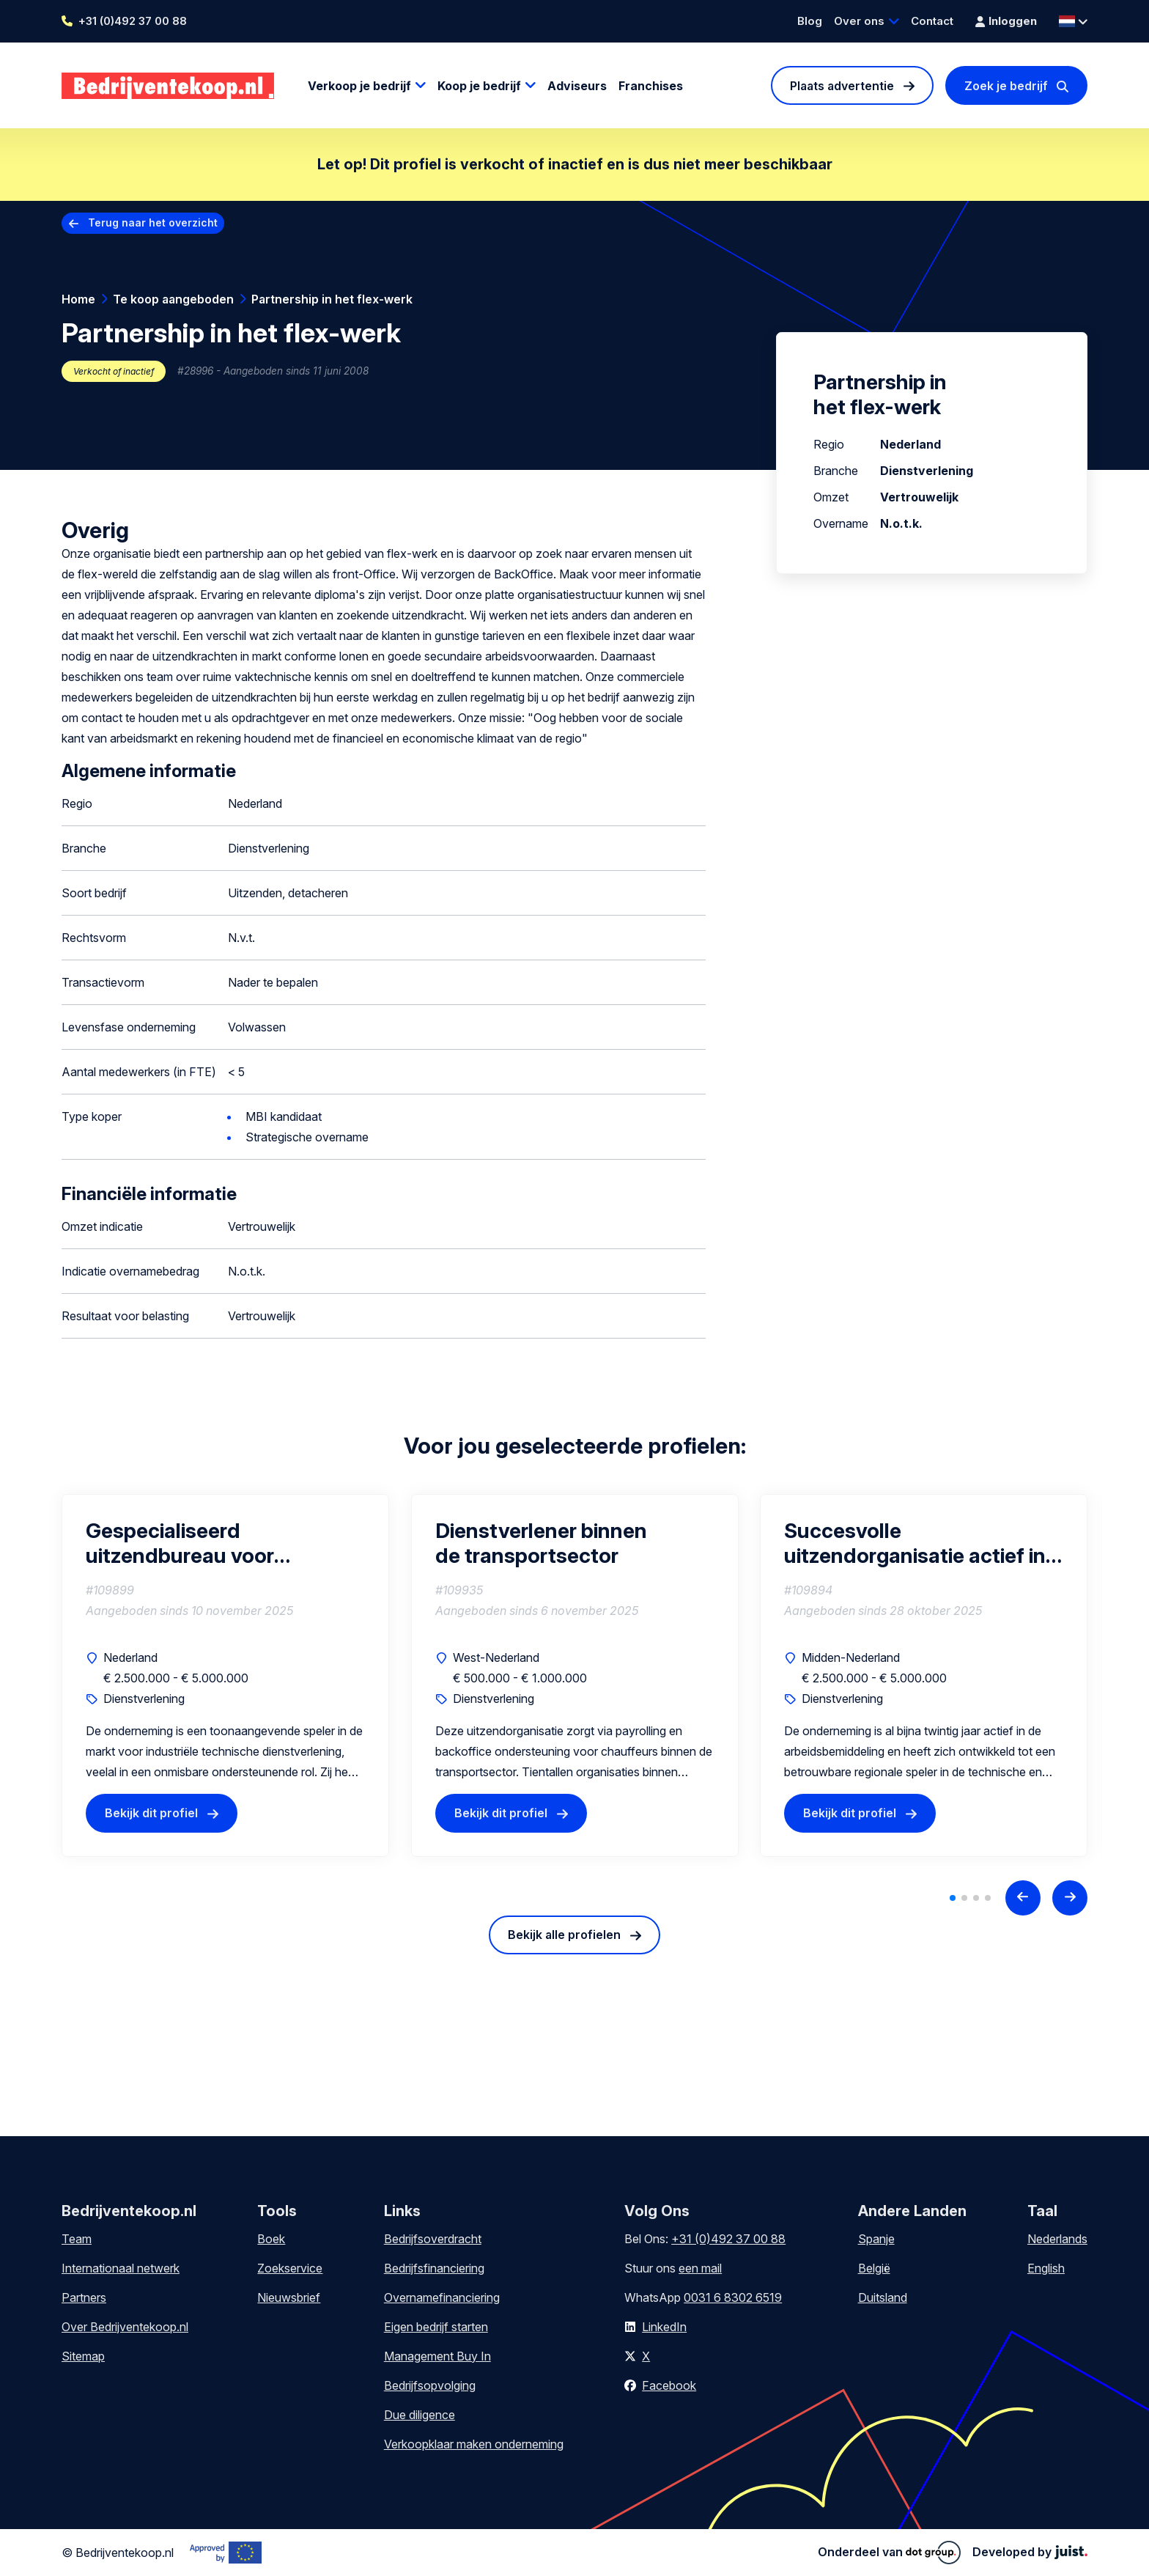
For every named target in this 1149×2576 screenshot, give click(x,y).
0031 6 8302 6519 (733, 2297)
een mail (700, 2268)
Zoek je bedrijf (1006, 85)
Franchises (650, 85)
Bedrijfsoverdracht (432, 2238)
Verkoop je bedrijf (359, 85)
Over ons (859, 21)
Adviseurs (577, 85)
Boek (271, 2238)
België (874, 2268)
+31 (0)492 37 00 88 (132, 21)
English (1046, 2268)
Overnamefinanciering (442, 2297)
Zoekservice (289, 2268)
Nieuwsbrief (288, 2297)
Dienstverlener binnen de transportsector (541, 1543)
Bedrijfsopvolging (430, 2385)
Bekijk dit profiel (151, 1813)
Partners (84, 2297)
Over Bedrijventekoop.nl (125, 2326)
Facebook (669, 2385)
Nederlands (1057, 2238)
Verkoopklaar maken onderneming (474, 2444)
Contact (932, 21)
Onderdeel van (889, 2552)
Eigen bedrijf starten (436, 2326)
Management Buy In (437, 2356)
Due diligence (419, 2414)
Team (77, 2238)
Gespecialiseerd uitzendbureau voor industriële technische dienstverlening (180, 1543)
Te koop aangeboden (173, 299)
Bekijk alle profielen (564, 1934)
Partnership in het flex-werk (332, 299)
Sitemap (83, 2356)
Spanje (876, 2238)
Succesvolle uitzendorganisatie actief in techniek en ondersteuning (915, 1543)
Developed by (1029, 2551)
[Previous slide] (1023, 1898)
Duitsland (882, 2297)
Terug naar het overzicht (153, 222)
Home (78, 299)
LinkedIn (664, 2326)
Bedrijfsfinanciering (434, 2268)
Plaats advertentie (842, 85)
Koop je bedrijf (479, 85)
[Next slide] (1069, 1898)
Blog (809, 21)
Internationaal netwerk (121, 2268)
